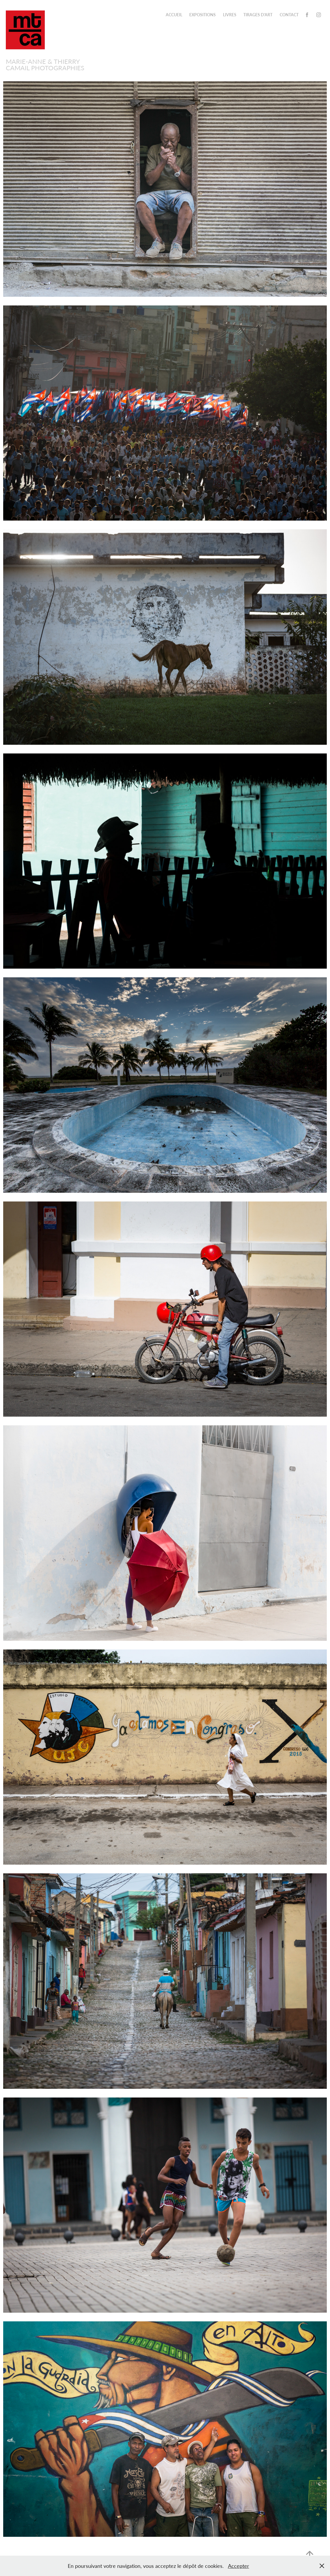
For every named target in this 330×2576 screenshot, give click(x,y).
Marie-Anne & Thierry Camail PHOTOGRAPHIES (45, 64)
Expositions (202, 14)
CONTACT (289, 14)
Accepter (238, 2565)
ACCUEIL (174, 14)
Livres (229, 14)
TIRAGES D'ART (257, 14)
